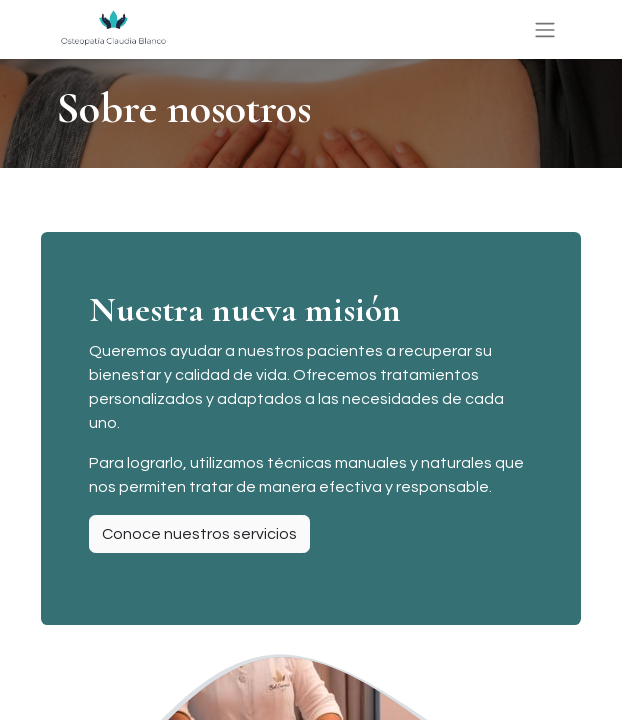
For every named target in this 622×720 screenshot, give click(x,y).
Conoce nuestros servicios (199, 534)
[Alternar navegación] (545, 29)
